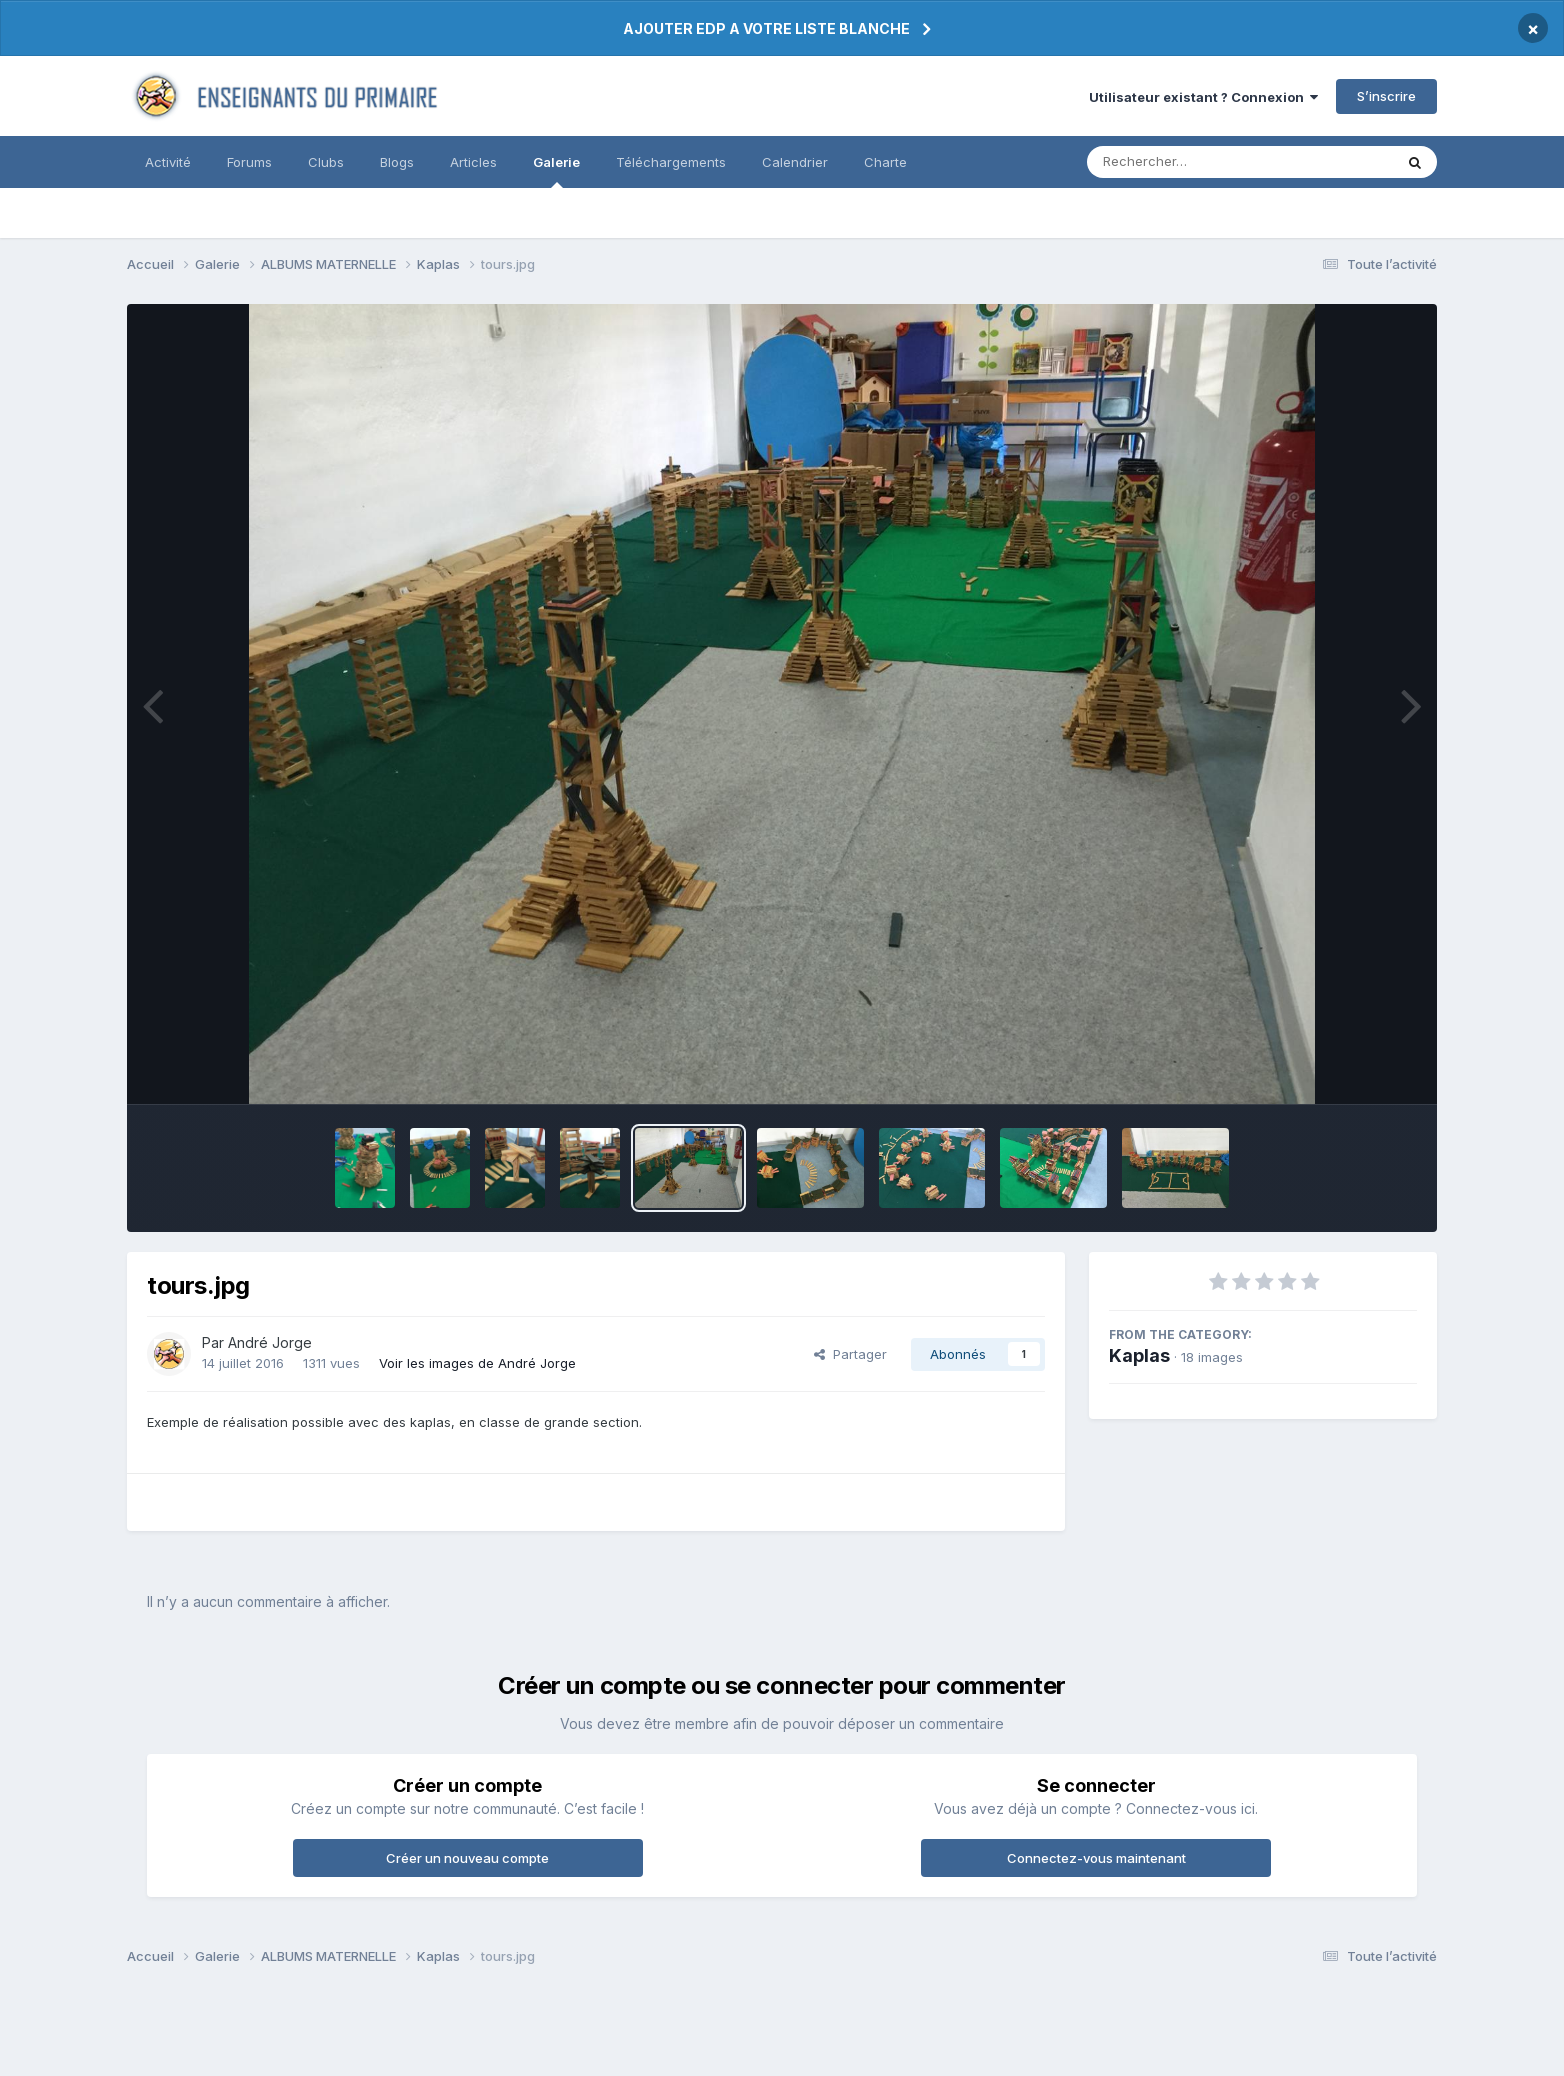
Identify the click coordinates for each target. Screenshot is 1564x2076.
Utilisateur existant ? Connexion (1203, 97)
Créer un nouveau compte (467, 1858)
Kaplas (1139, 1355)
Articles (473, 162)
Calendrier (795, 162)
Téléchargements (671, 162)
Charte (885, 162)
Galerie (556, 171)
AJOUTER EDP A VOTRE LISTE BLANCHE (766, 28)
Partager (850, 1354)
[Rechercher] (1182, 162)
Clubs (326, 162)
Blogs (397, 162)
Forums (249, 162)
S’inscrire (1386, 96)
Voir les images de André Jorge (477, 1363)
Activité (168, 162)
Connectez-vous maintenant (1096, 1858)
